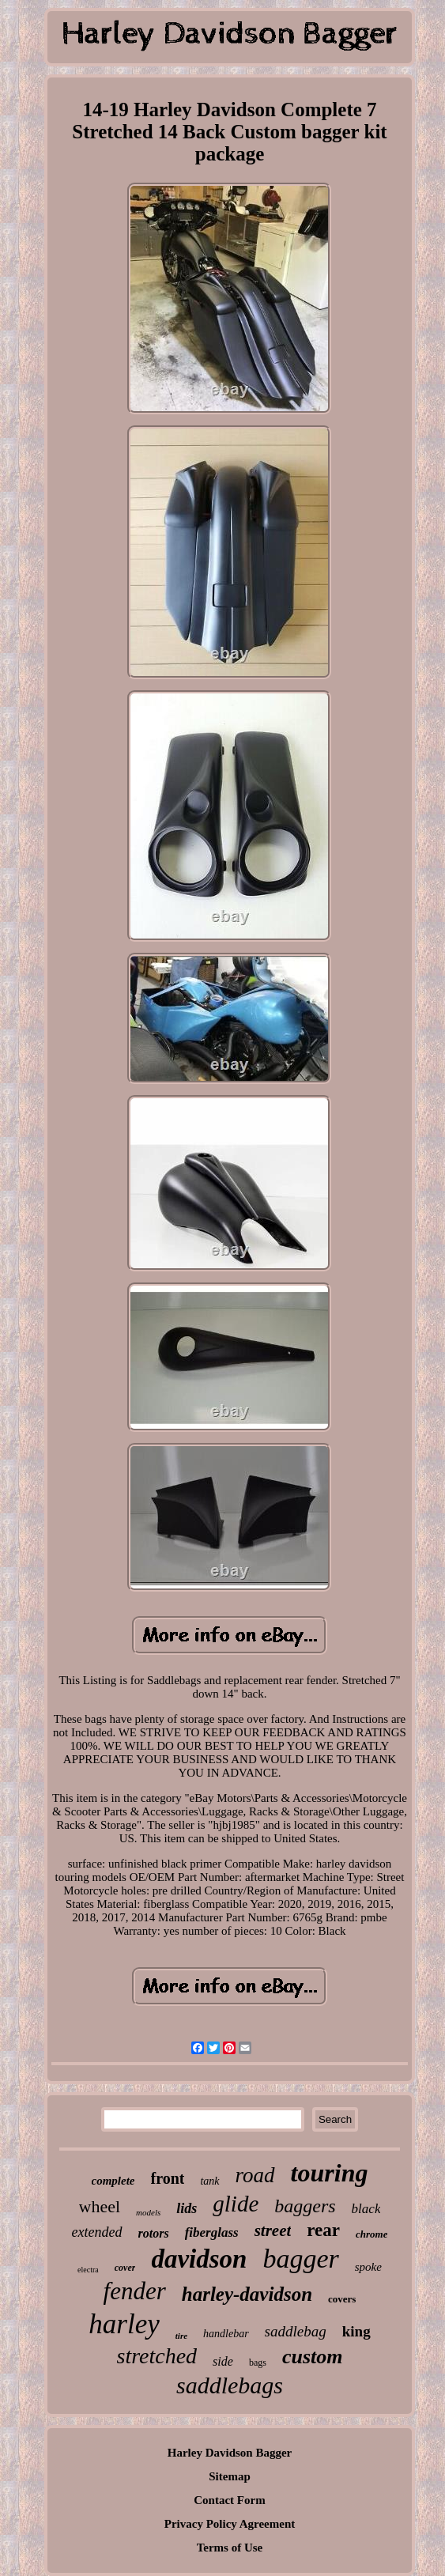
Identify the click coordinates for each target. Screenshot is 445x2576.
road (255, 2175)
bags (257, 2362)
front (168, 2178)
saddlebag (295, 2331)
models (148, 2212)
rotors (153, 2233)
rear (323, 2230)
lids (186, 2208)
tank (209, 2181)
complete (113, 2180)
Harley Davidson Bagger (230, 2452)
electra (88, 2269)
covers (342, 2299)
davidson (199, 2259)
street (273, 2230)
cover (125, 2267)
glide (235, 2203)
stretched (157, 2356)
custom (312, 2356)
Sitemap (230, 2476)
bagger (300, 2258)
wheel (100, 2206)
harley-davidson (247, 2294)
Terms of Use (230, 2547)
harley (124, 2324)
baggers (304, 2206)
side (223, 2361)
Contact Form (229, 2500)
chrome (371, 2234)
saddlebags (229, 2385)
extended (97, 2232)
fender (135, 2291)
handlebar (226, 2334)
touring (329, 2173)
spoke (368, 2267)
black (366, 2208)
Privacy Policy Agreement (230, 2523)
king (356, 2331)
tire (181, 2335)
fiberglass (212, 2232)
